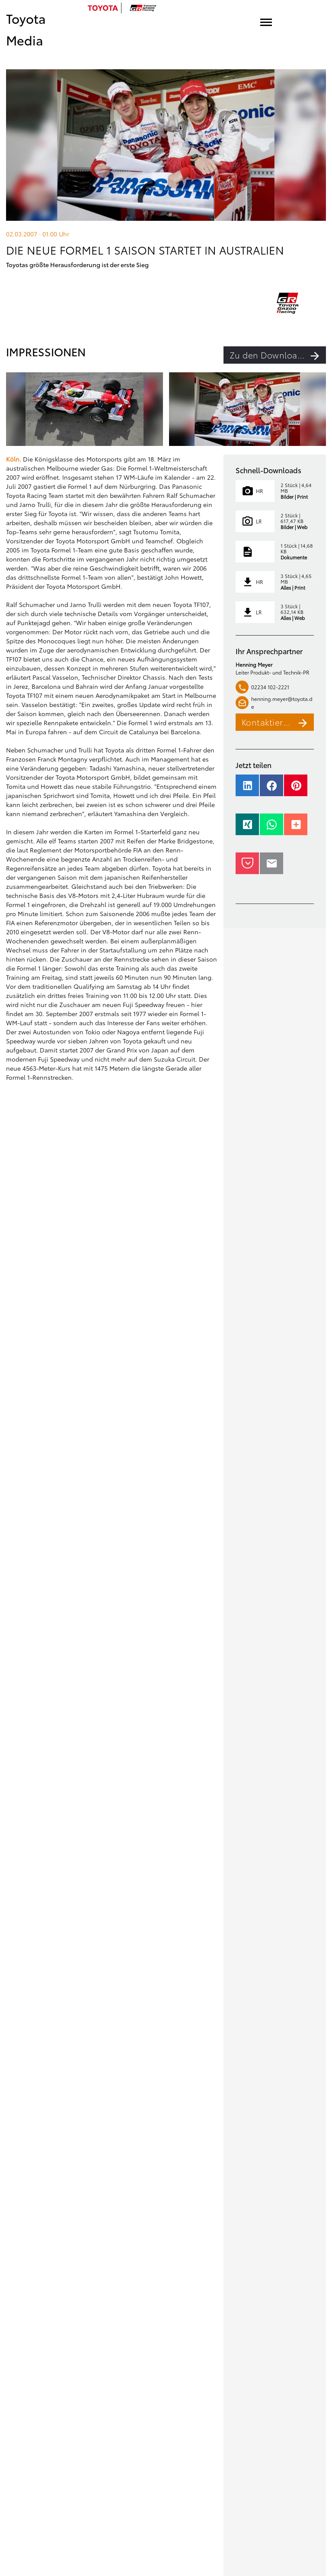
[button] (247, 790)
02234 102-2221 (262, 687)
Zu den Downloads (278, 355)
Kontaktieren (278, 722)
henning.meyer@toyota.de (274, 702)
